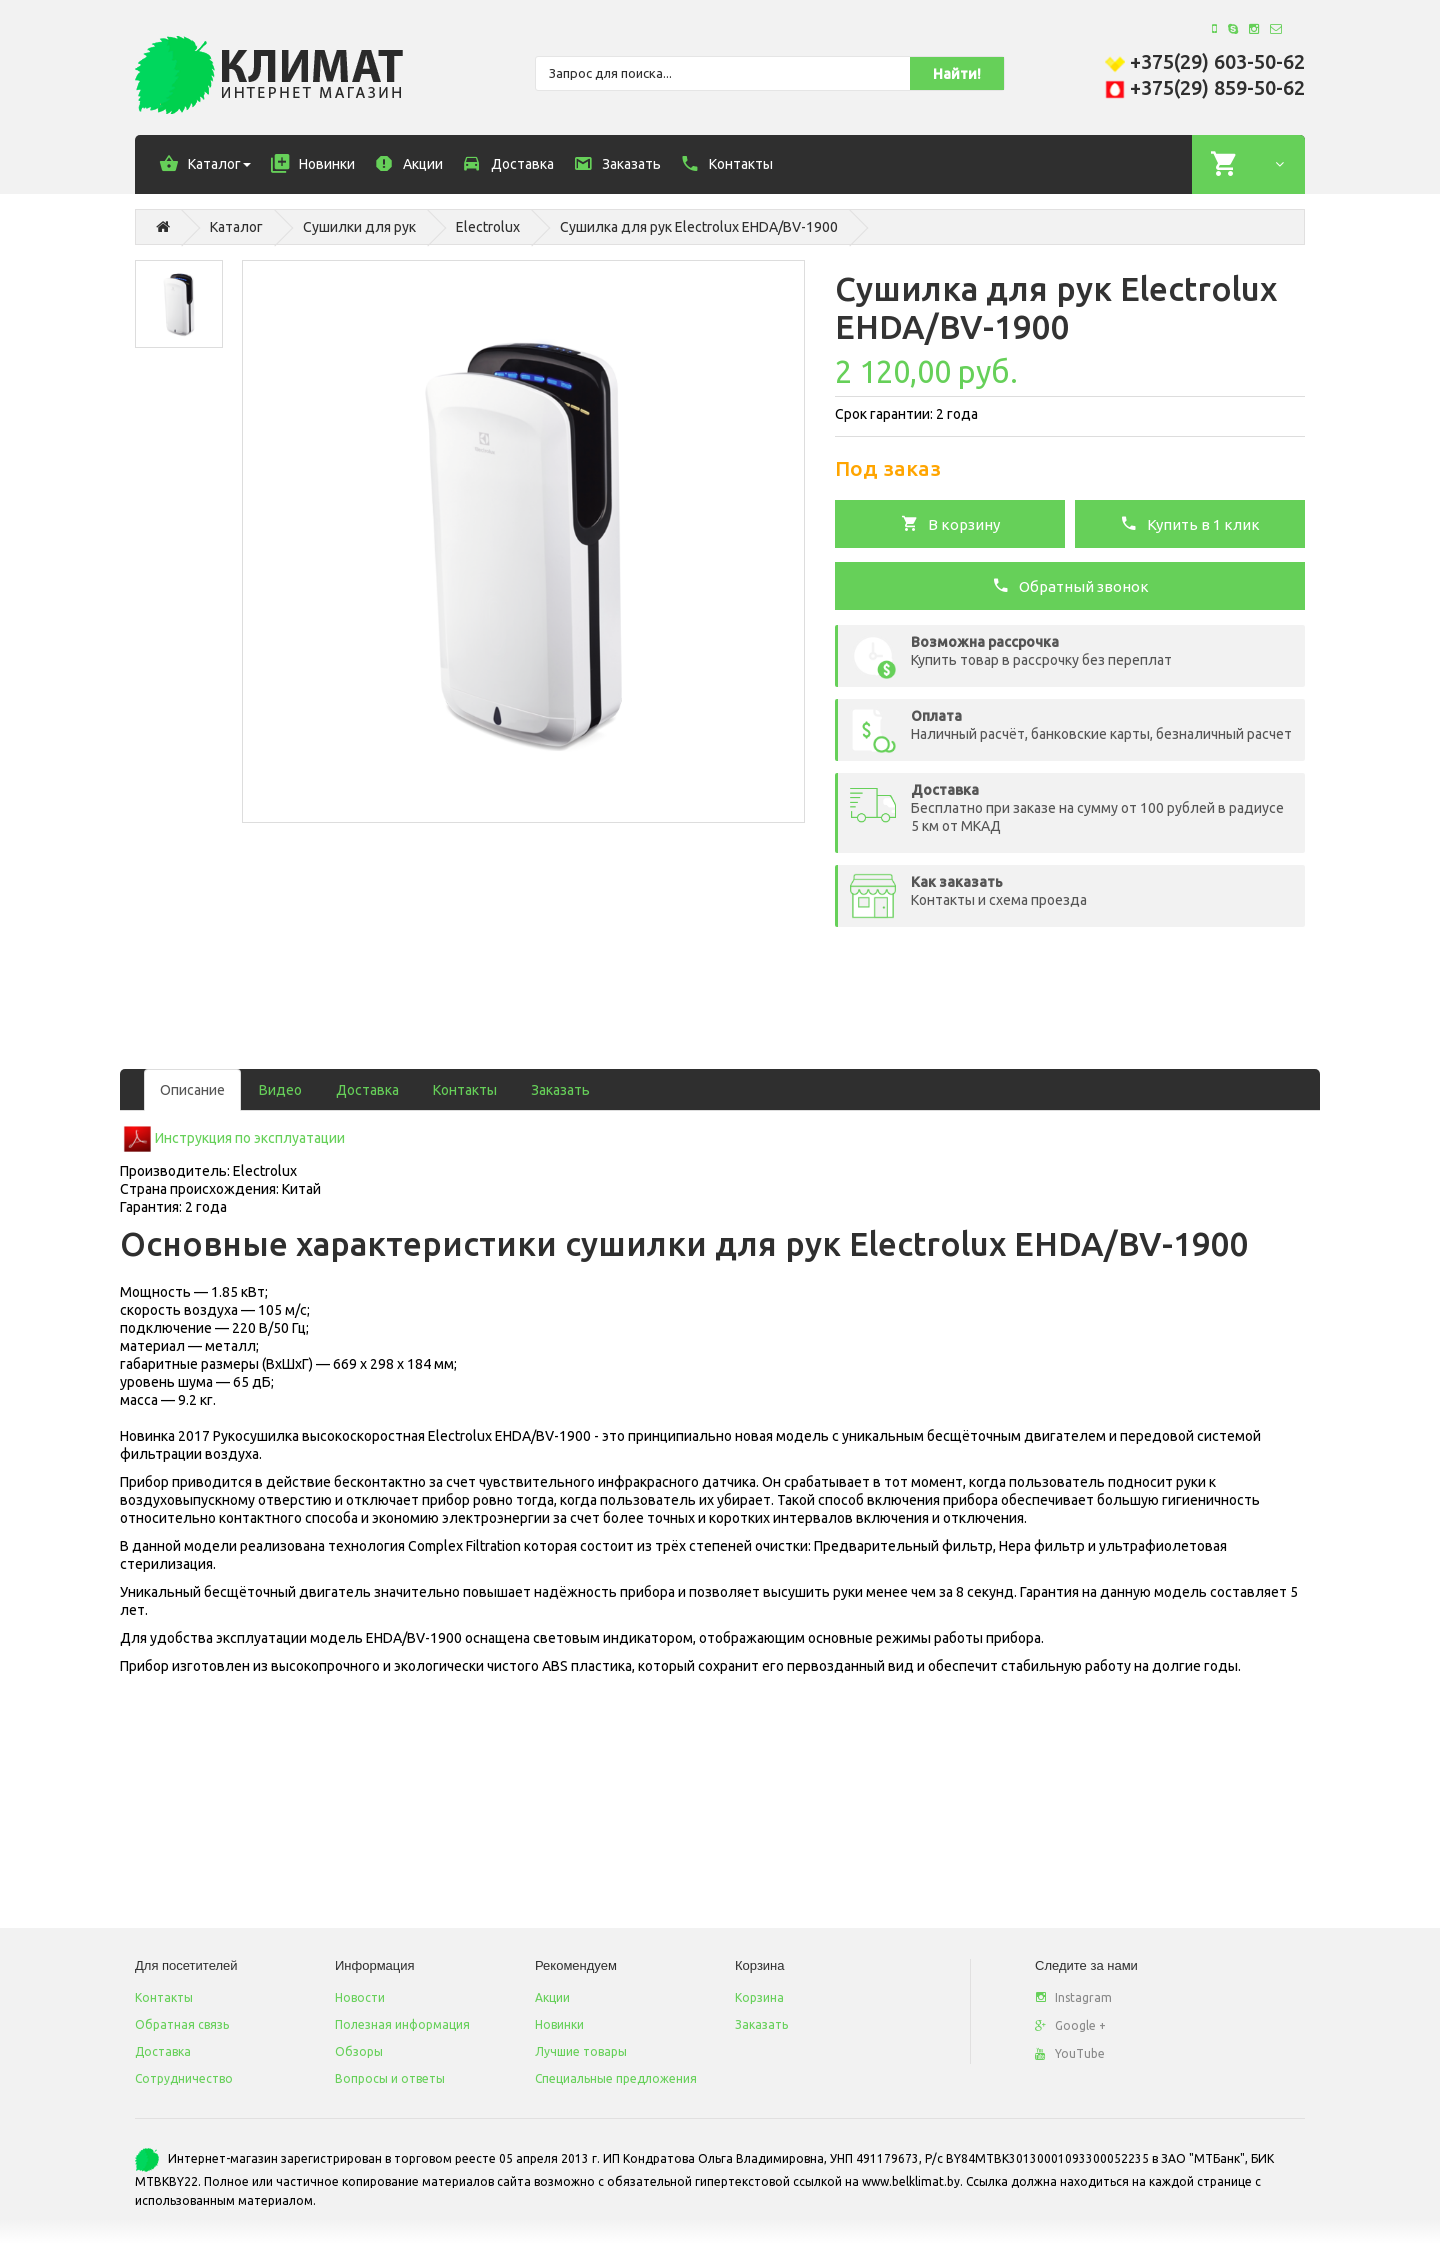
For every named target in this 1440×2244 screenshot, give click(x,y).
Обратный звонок (1070, 585)
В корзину (950, 523)
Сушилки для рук (359, 227)
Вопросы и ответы (390, 2078)
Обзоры (359, 2051)
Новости (360, 1997)
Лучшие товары (581, 2051)
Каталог (236, 227)
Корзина (759, 1997)
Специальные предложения (616, 2078)
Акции (552, 1997)
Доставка (367, 1090)
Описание (192, 1090)
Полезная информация (402, 2024)
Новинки (559, 2024)
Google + (1070, 2025)
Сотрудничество (184, 2078)
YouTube (1070, 2053)
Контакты (465, 1090)
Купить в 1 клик (1190, 523)
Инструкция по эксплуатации (250, 1138)
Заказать (560, 1090)
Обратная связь (182, 2024)
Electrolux (488, 227)
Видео (280, 1090)
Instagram (1073, 1997)
